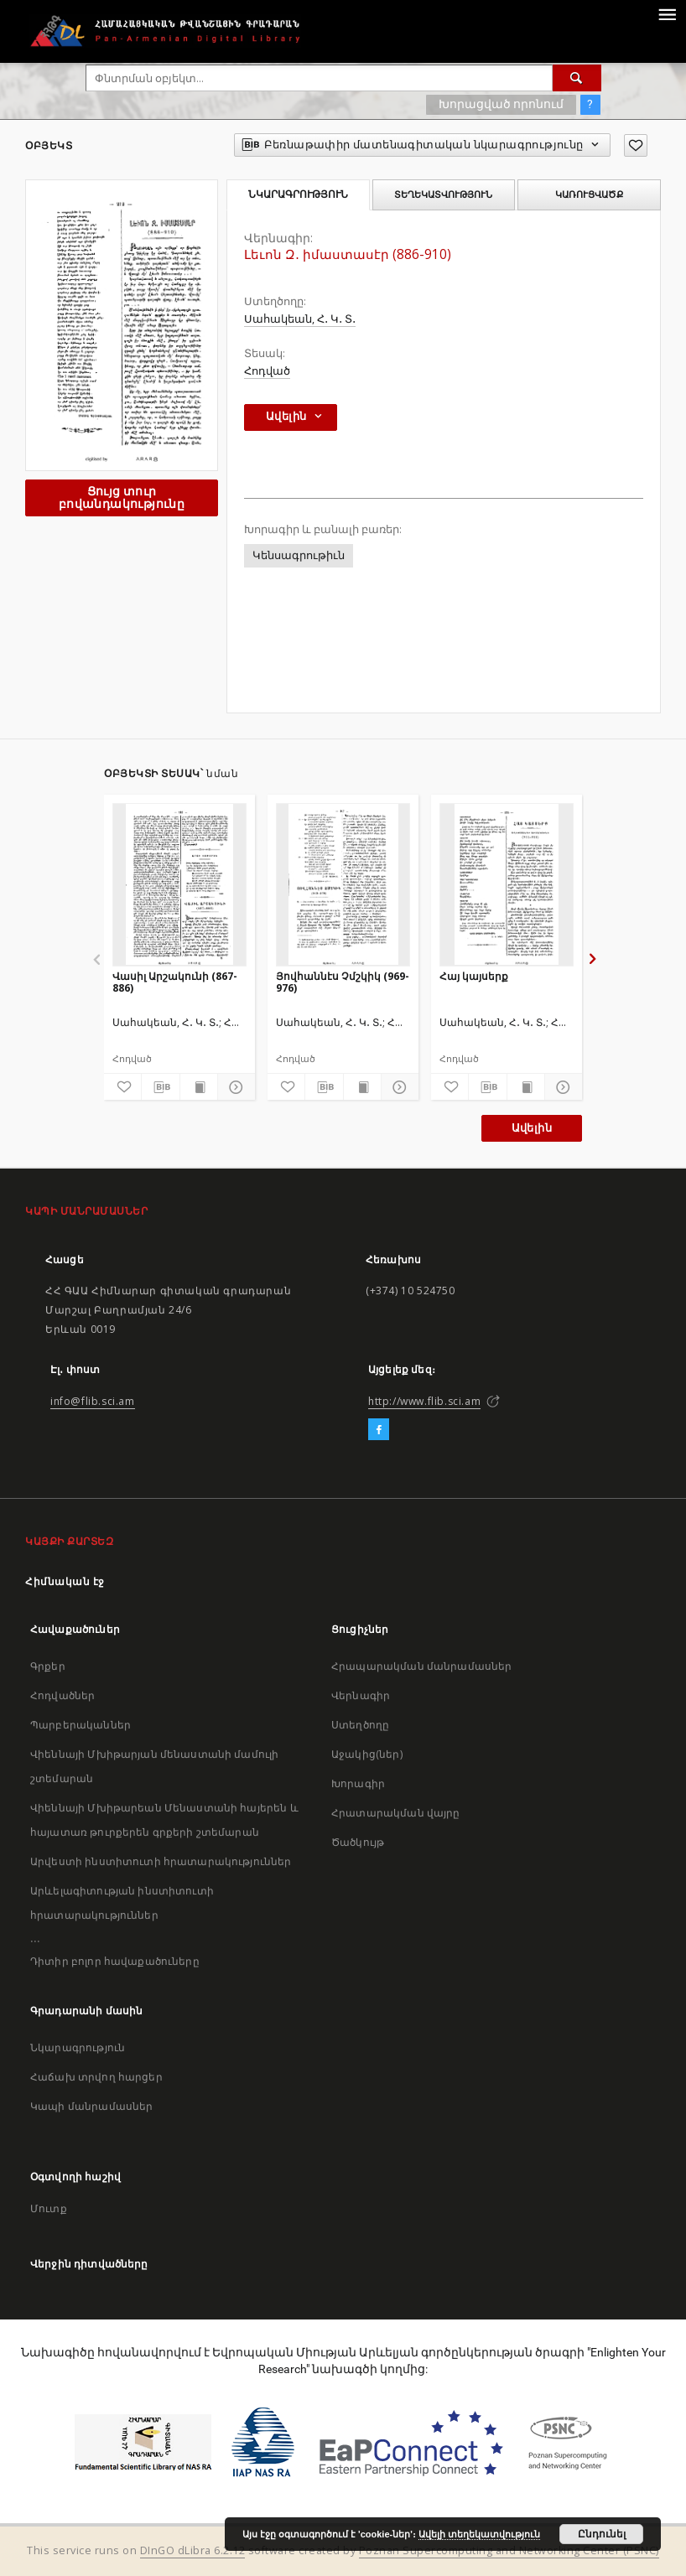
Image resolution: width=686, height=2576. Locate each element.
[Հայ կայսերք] (506, 884)
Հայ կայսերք (473, 976)
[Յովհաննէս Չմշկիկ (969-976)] (343, 884)
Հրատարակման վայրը (395, 1813)
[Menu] (667, 13)
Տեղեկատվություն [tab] (443, 194)
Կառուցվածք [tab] (589, 194)
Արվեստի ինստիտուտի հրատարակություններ (161, 1861)
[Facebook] (378, 1430)
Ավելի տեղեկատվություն (479, 2534)
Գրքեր (47, 1666)
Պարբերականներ (80, 1725)
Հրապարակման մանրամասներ (421, 1666)
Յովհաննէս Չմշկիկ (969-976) (342, 982)
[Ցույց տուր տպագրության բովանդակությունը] (198, 1087)
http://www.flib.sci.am (424, 1401)
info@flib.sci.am (92, 1401)
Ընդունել (602, 2534)
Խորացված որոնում (501, 104)
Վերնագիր (360, 1695)
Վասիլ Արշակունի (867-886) (174, 982)
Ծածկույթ (357, 1842)
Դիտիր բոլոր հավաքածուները (115, 1961)
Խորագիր (358, 1783)
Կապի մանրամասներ (91, 2106)
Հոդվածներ (62, 1695)
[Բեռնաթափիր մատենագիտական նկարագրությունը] (160, 1087)
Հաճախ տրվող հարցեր (96, 2077)
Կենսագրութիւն (298, 555)
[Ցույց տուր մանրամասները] (234, 1087)
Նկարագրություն (77, 2047)
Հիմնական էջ (65, 1581)
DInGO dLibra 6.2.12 (193, 2550)
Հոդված (267, 371)
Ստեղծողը (360, 1725)
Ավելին (532, 1128)
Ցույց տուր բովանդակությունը (121, 498)
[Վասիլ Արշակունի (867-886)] (179, 884)
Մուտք (48, 2208)
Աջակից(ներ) (367, 1754)
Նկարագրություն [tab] (298, 194)
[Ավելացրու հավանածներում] (635, 145)
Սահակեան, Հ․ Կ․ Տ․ (300, 319)
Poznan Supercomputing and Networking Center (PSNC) (509, 2550)
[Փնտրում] (577, 78)
